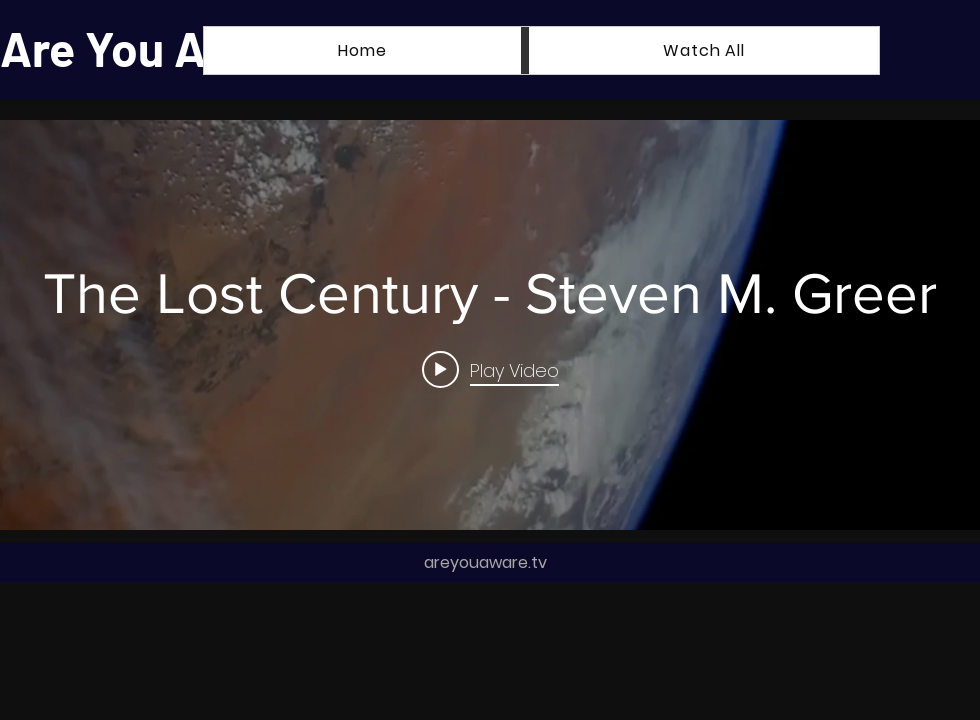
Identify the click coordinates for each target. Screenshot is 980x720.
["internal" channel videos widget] (490, 325)
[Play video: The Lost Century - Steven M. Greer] (490, 369)
